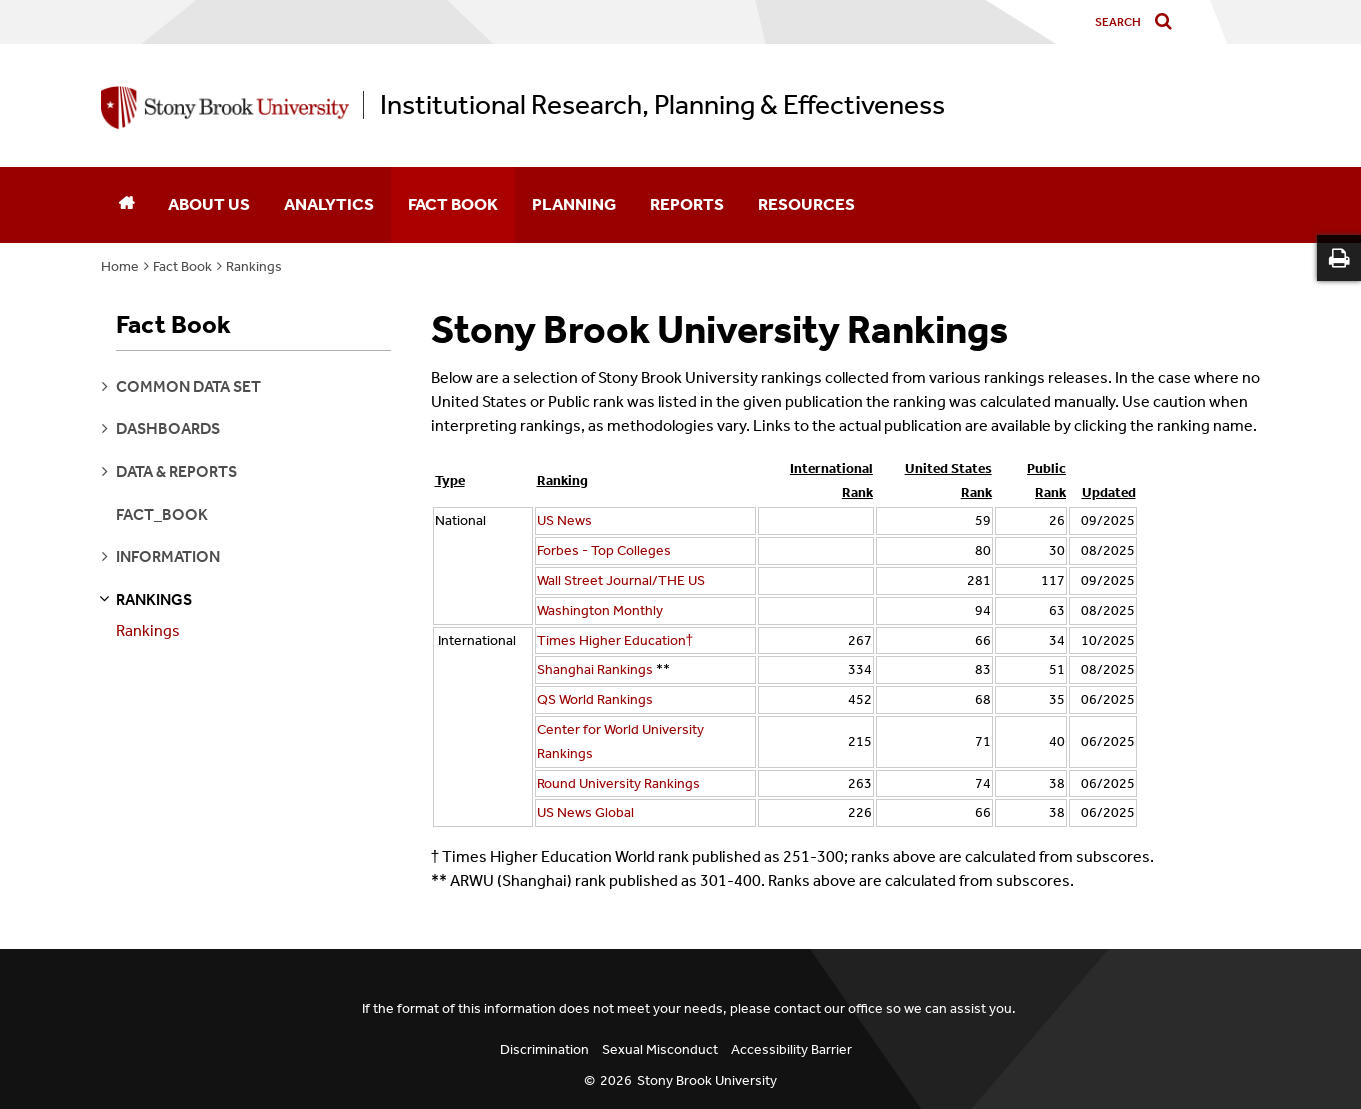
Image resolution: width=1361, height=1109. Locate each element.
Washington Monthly (600, 610)
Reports (687, 204)
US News (564, 520)
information (168, 556)
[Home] (126, 205)
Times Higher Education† (615, 640)
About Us (209, 204)
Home (120, 266)
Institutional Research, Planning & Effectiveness (662, 105)
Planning (574, 204)
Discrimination (544, 1049)
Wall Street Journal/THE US (621, 580)
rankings (154, 599)
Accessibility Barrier (791, 1049)
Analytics (329, 204)
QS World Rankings (595, 699)
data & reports (176, 471)
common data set (188, 386)
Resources (806, 204)
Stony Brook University (707, 1080)
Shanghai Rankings (595, 669)
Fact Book (453, 204)
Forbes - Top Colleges (604, 550)
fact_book (162, 514)
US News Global (587, 812)
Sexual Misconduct (660, 1049)
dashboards (168, 428)
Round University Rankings (618, 783)
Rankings (254, 266)
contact (797, 1008)
